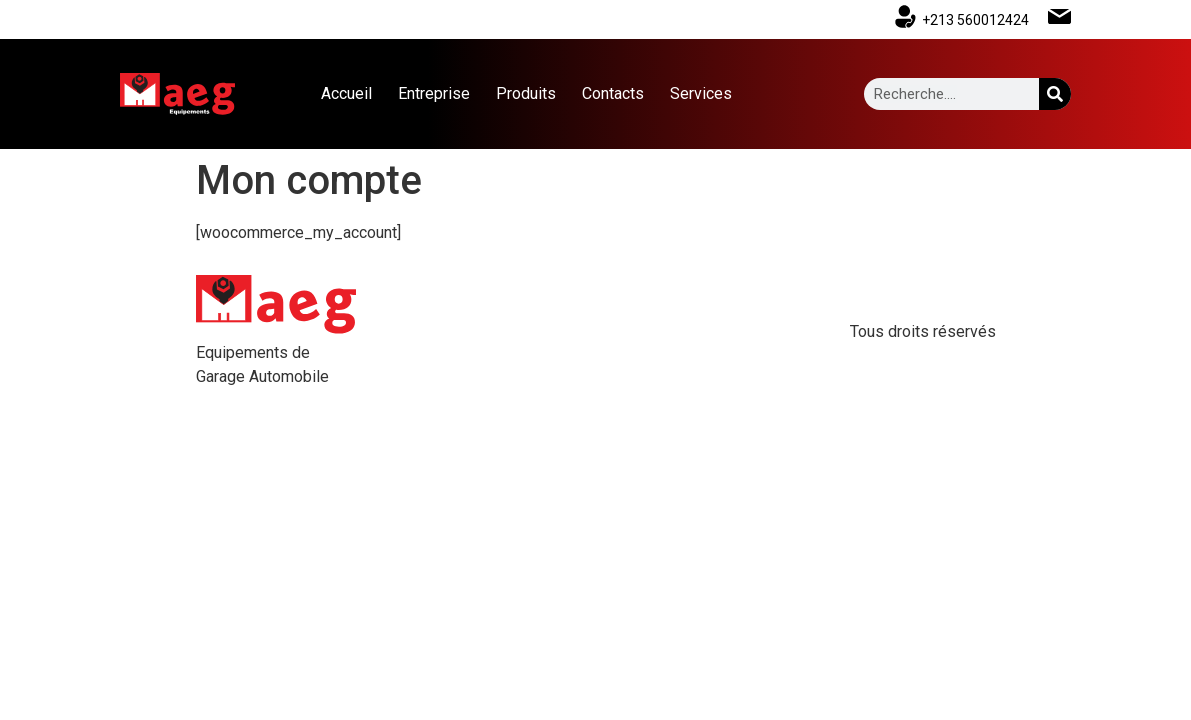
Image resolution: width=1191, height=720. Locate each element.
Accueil (346, 93)
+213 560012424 (975, 20)
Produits (526, 93)
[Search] (1055, 94)
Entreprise (434, 93)
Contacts (613, 93)
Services (701, 93)
